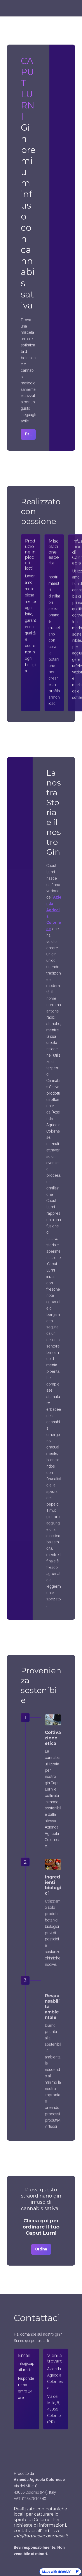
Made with (56, 2571)
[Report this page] (77, 2571)
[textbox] (41, 8)
